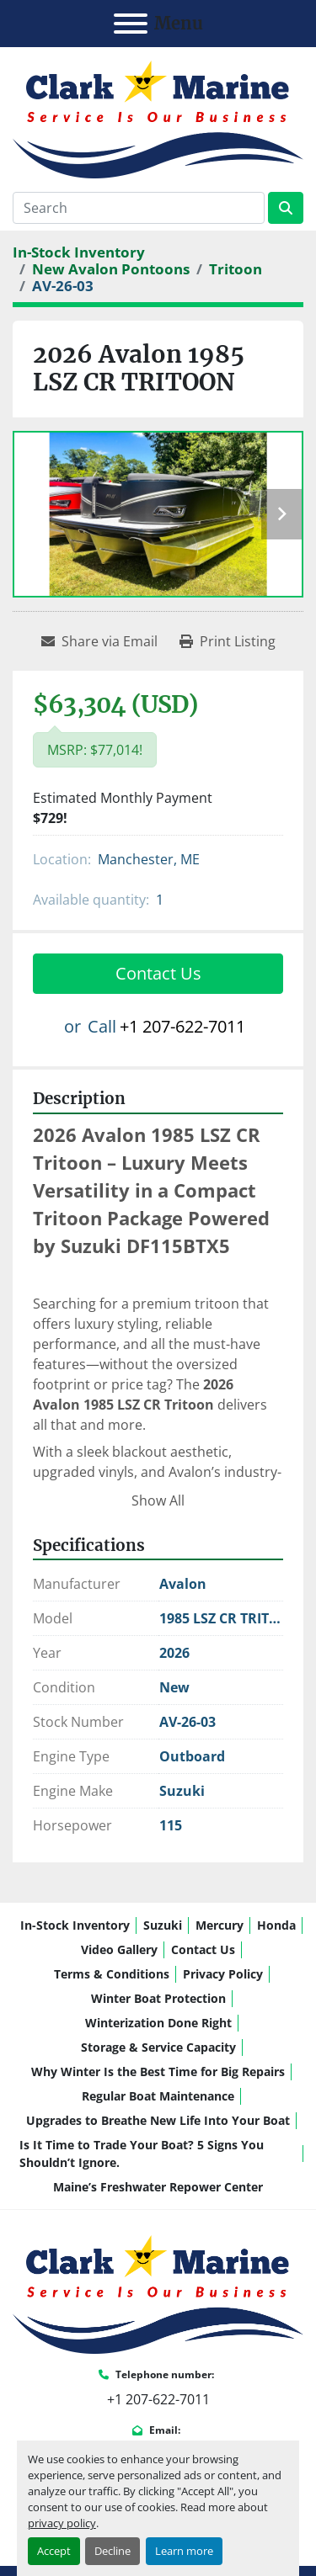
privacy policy (62, 2523)
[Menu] (130, 23)
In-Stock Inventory (75, 1925)
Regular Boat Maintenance (158, 2096)
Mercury (219, 1925)
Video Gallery (119, 1949)
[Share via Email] (99, 641)
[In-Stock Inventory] (79, 252)
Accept (54, 2550)
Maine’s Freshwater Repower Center (158, 2187)
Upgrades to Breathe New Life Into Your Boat (158, 2120)
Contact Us (158, 973)
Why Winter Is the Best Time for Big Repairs (158, 2071)
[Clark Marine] (158, 2293)
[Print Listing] (228, 641)
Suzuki (162, 1925)
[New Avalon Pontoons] (111, 269)
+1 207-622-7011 (182, 1026)
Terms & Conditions (111, 1974)
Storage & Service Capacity (158, 2047)
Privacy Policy (223, 1974)
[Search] (139, 208)
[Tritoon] (235, 269)
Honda (276, 1925)
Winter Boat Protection (158, 1998)
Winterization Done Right (158, 2023)
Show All (158, 1500)
